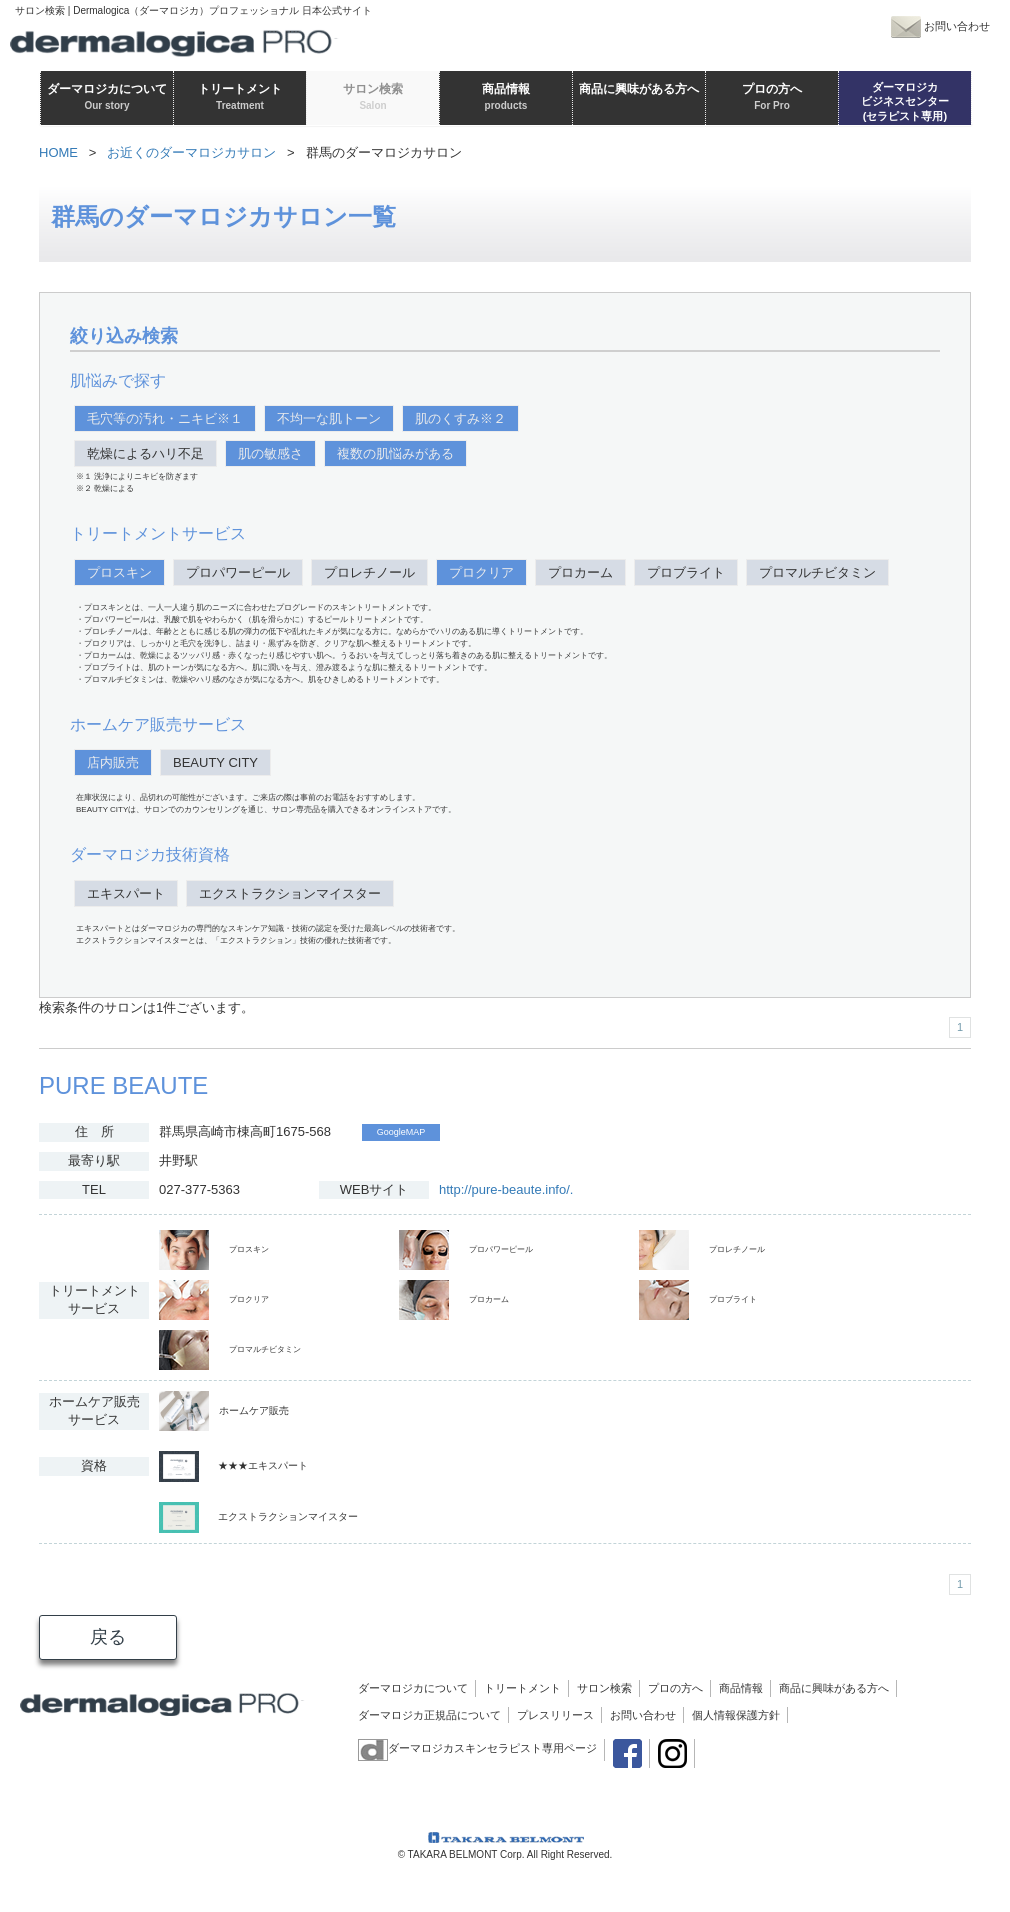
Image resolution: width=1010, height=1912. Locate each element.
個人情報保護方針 (736, 1715)
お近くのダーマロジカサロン (191, 152)
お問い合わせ (643, 1715)
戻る (108, 1637)
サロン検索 (604, 1688)
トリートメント (522, 1688)
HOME (58, 152)
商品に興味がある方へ (834, 1688)
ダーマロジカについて (413, 1688)
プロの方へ (675, 1688)
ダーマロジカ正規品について (429, 1715)
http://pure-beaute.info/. (506, 1189)
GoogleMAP (401, 1132)
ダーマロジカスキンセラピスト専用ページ (477, 1748)
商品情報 (741, 1688)
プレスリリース (555, 1715)
